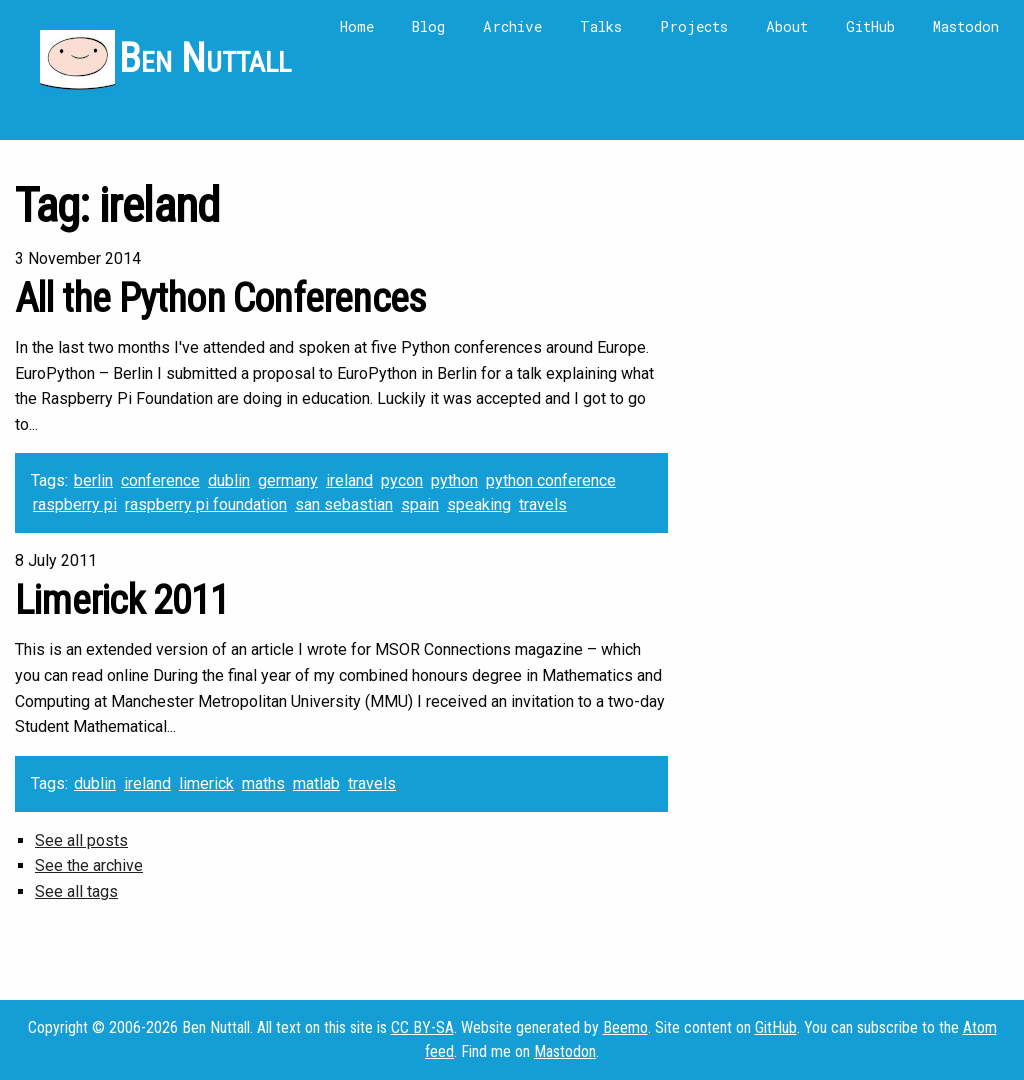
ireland (349, 480)
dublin (229, 480)
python (454, 480)
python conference (551, 480)
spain (420, 504)
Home (357, 26)
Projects (694, 26)
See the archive (89, 865)
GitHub (870, 26)
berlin (93, 480)
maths (263, 783)
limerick (206, 783)
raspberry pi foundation (206, 504)
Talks (601, 26)
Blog (428, 26)
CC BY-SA (422, 1027)
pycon (402, 480)
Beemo (625, 1027)
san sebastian (344, 504)
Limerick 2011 (122, 600)
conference (160, 480)
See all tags (76, 891)
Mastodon (966, 26)
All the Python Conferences (220, 298)
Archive (512, 26)
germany (288, 480)
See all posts (81, 840)
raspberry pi (75, 504)
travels (543, 504)
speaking (479, 504)
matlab (316, 783)
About (787, 26)
